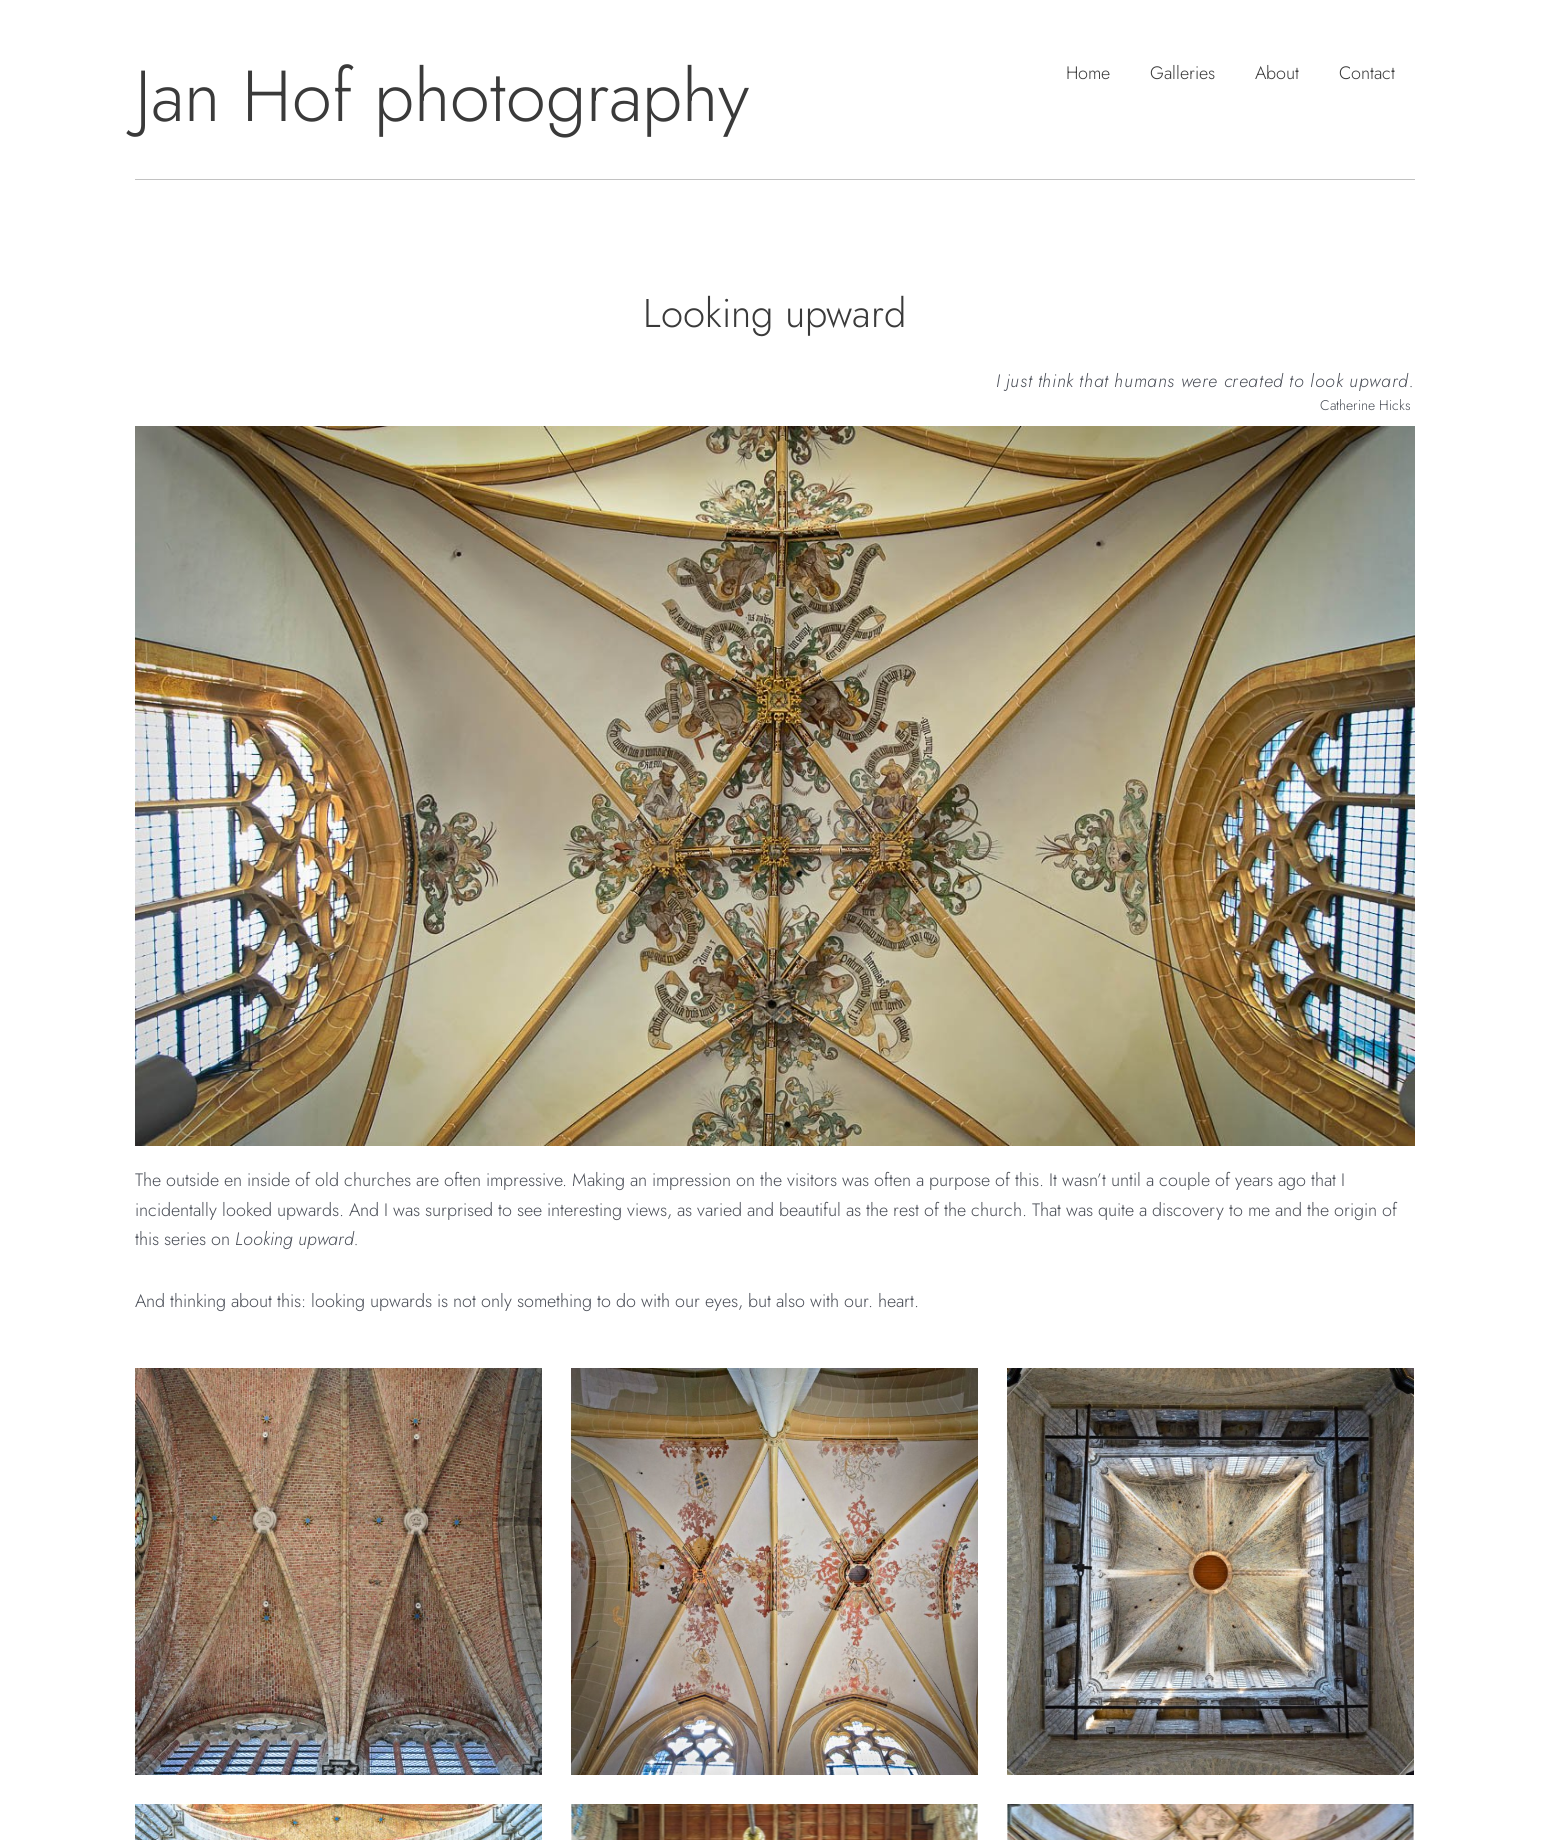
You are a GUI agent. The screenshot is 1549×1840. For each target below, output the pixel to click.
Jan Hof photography (442, 96)
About (1277, 73)
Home (1088, 73)
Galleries (1182, 73)
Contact (1367, 73)
